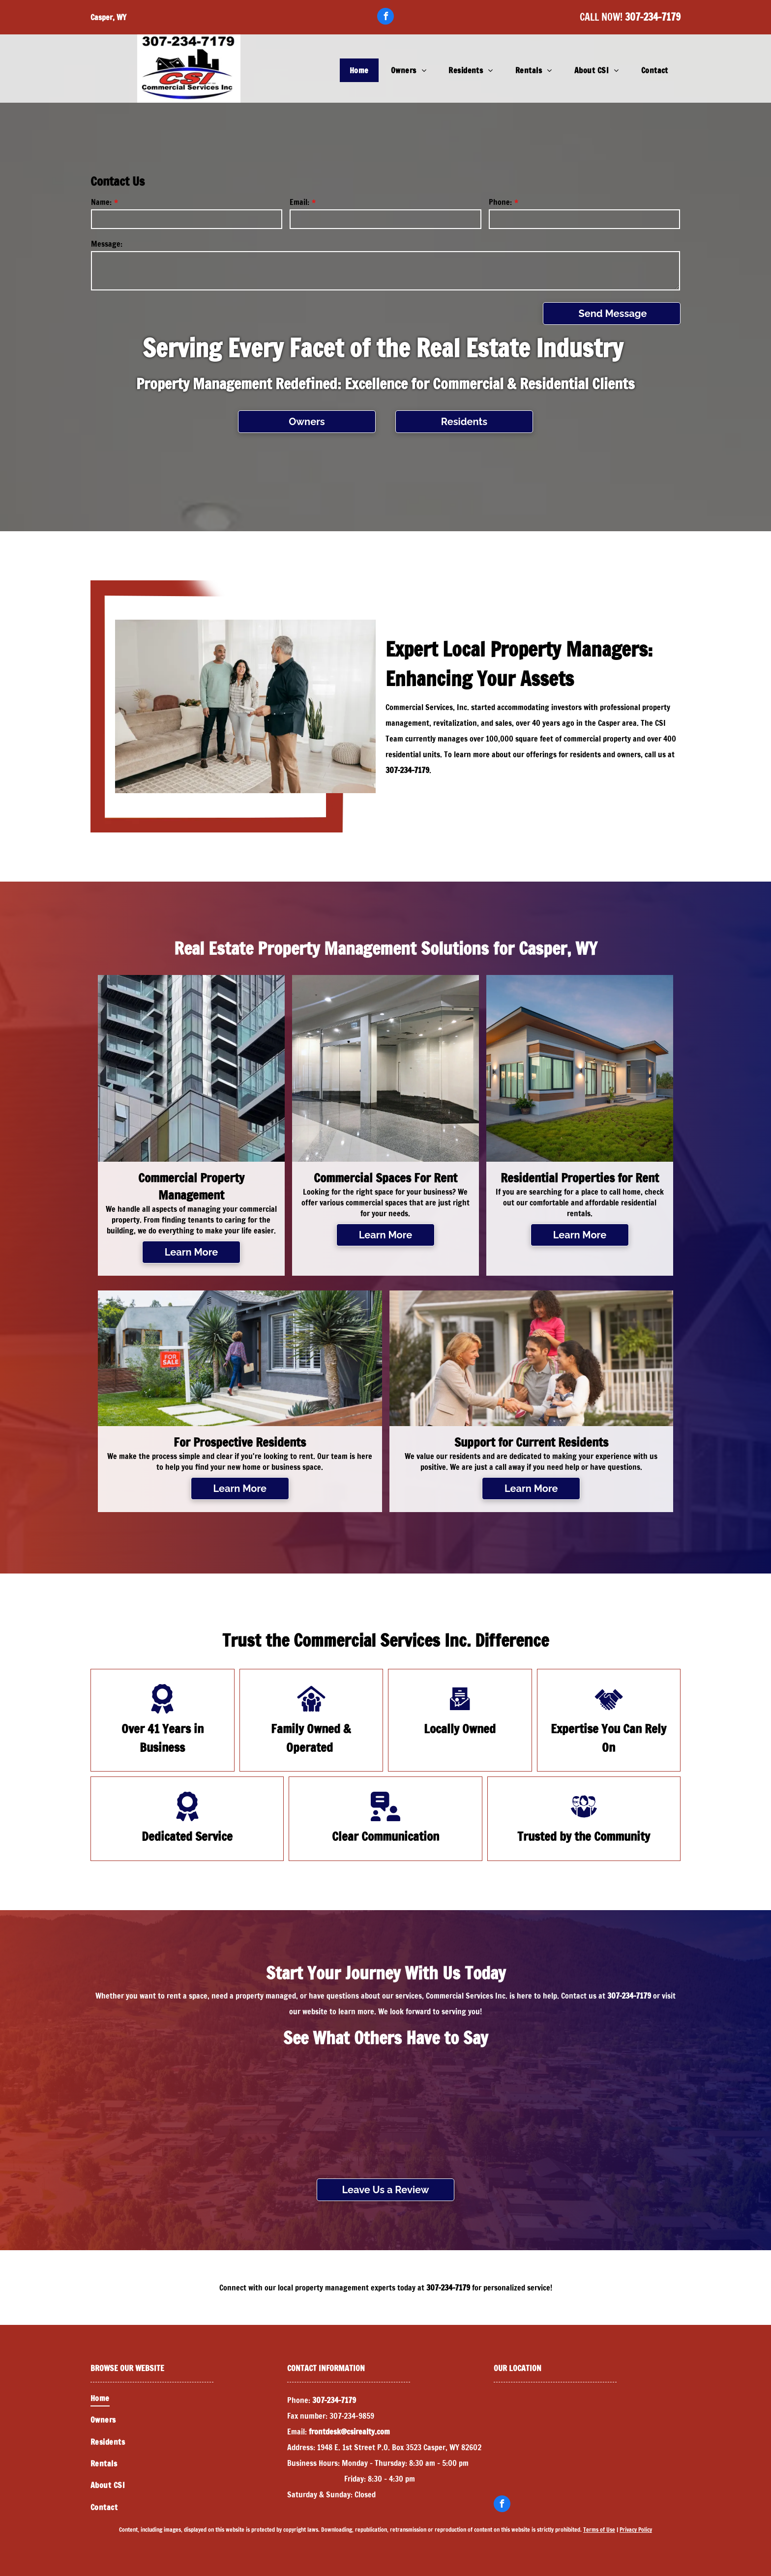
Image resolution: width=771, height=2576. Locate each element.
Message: (106, 243)
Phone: (500, 202)
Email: (299, 202)
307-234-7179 (653, 17)
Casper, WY (108, 17)
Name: (101, 202)
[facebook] (385, 17)
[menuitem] (360, 70)
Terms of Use (599, 2529)
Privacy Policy (636, 2529)
